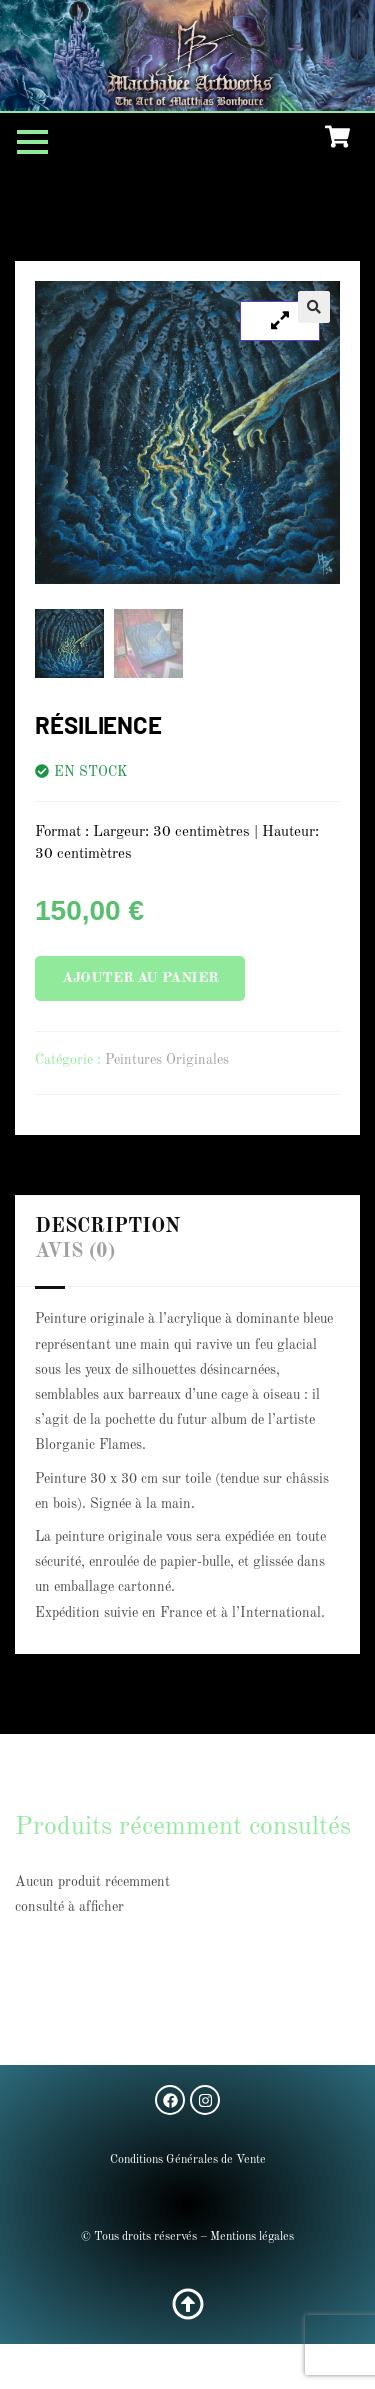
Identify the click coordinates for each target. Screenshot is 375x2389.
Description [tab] (107, 1227)
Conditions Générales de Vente (188, 2160)
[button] (314, 307)
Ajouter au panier (140, 978)
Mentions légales (252, 2237)
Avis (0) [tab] (75, 1252)
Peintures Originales (167, 1060)
